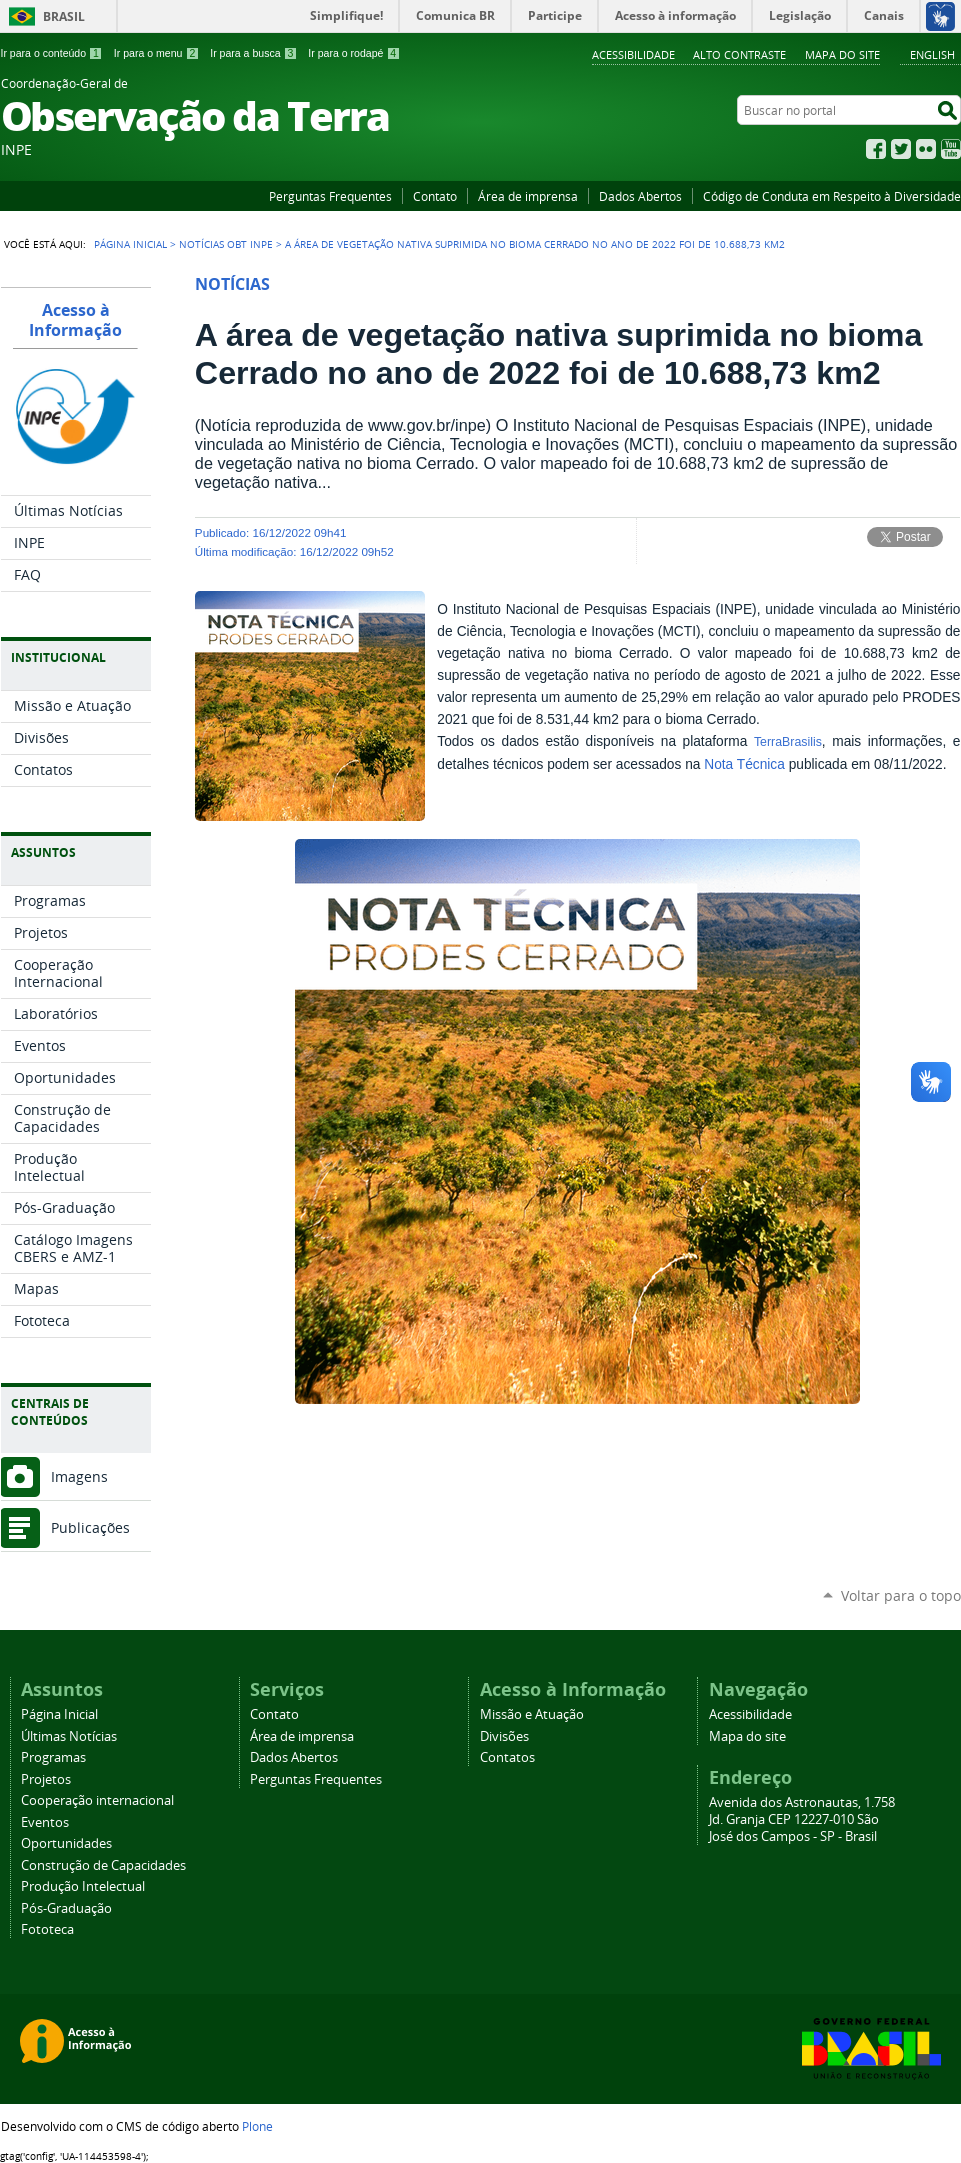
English (932, 54)
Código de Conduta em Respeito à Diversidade (832, 196)
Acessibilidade (633, 54)
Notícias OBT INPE (226, 244)
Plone (257, 2126)
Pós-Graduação (66, 1908)
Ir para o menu (156, 53)
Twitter (901, 149)
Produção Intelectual (83, 1886)
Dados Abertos (640, 196)
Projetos (46, 1779)
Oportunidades (66, 1843)
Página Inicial (130, 244)
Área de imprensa (528, 196)
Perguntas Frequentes (330, 196)
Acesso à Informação (75, 320)
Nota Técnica (744, 764)
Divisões (504, 1736)
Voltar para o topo (901, 1595)
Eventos (45, 1822)
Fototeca (47, 1929)
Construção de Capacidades (103, 1865)
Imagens (79, 1476)
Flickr (926, 149)
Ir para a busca (253, 53)
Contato (435, 196)
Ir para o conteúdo (52, 53)
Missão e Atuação (532, 1714)
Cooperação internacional (97, 1800)
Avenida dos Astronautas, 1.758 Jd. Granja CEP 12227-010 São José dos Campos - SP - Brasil (802, 1819)
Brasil (64, 16)
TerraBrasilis (788, 742)
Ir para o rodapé (354, 53)
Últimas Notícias (69, 1736)
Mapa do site (842, 54)
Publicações (90, 1527)
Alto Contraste (739, 54)
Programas (53, 1757)
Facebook (876, 149)
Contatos (507, 1757)
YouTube (951, 149)
